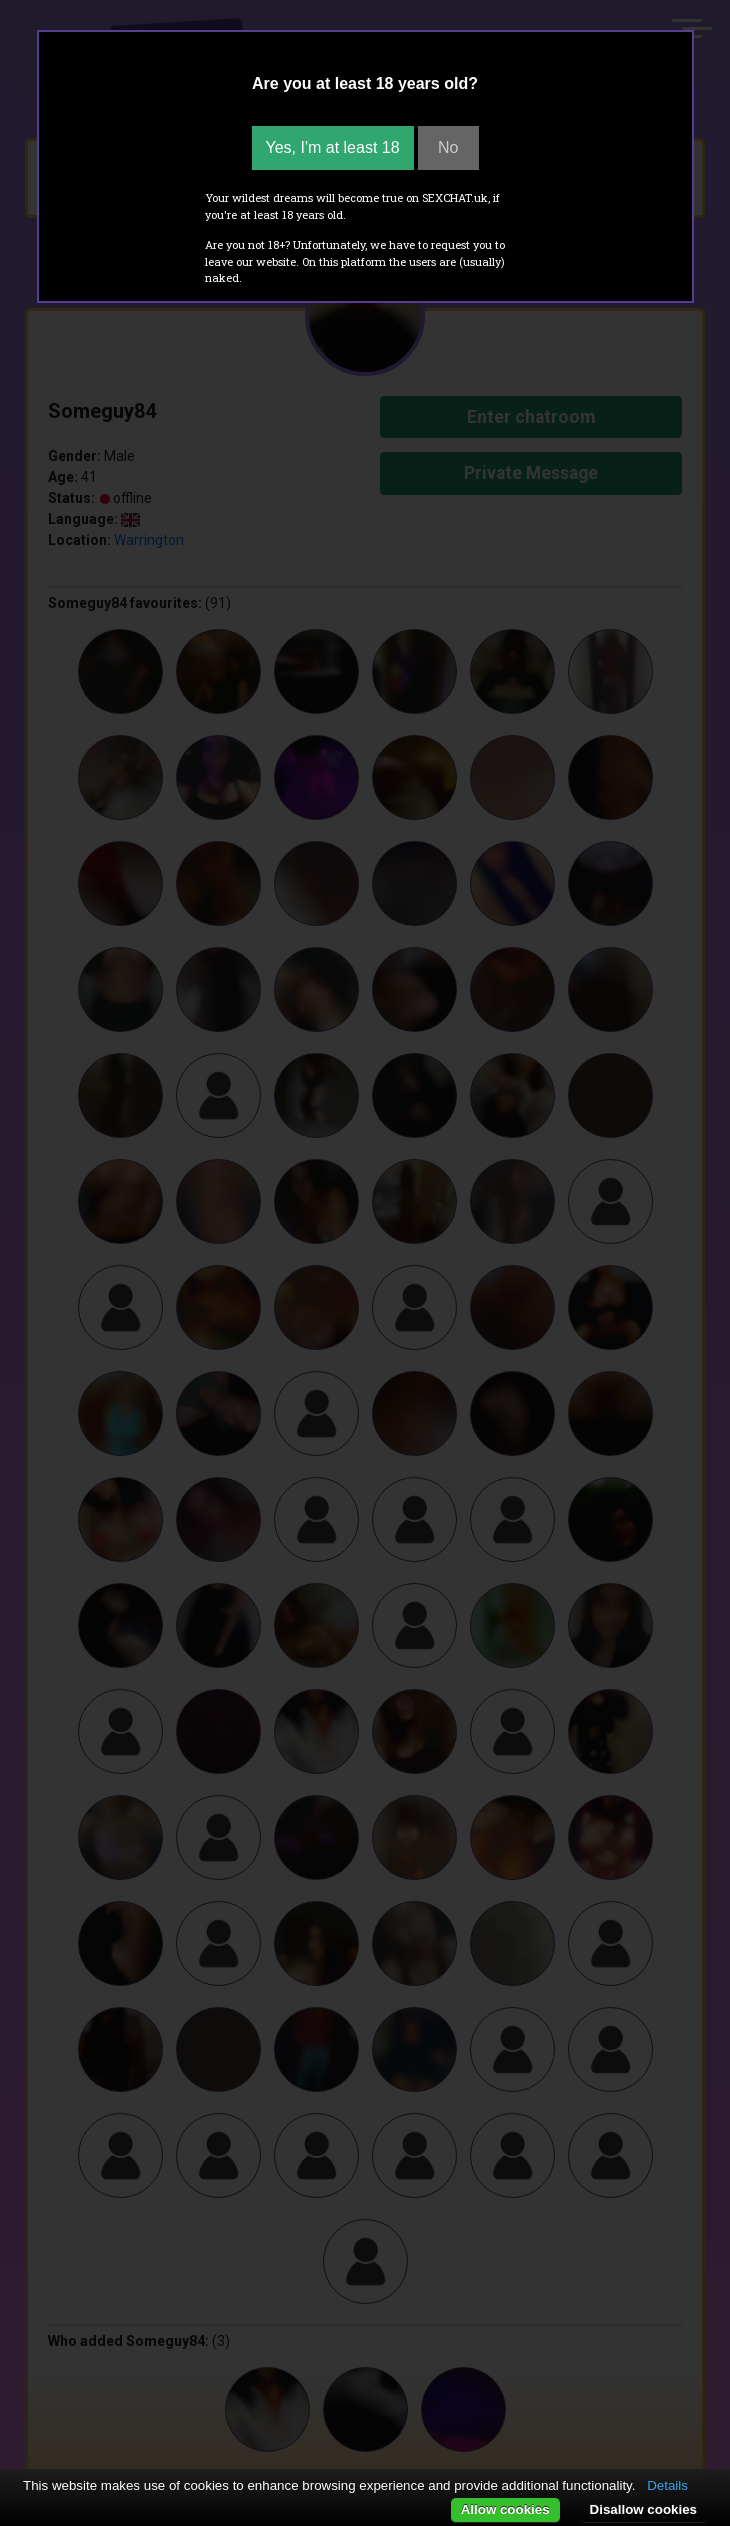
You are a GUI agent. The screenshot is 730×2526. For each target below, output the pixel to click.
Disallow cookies (643, 2509)
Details (667, 2485)
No (448, 147)
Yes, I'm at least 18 (333, 147)
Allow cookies (505, 2509)
